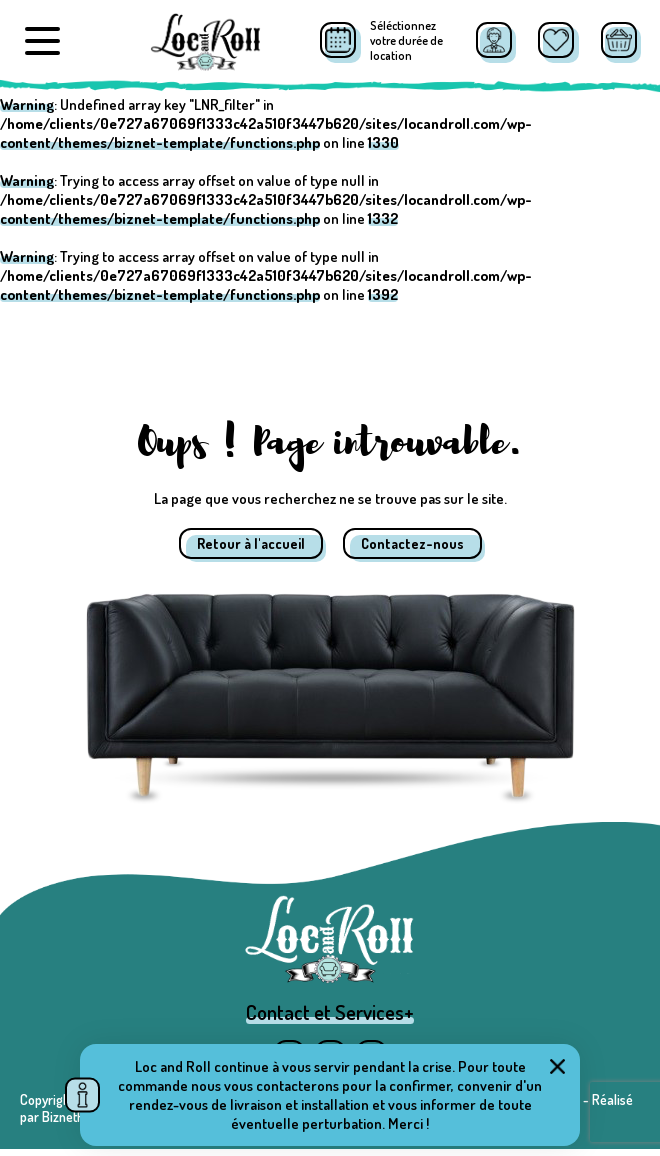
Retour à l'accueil (251, 543)
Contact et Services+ (330, 1019)
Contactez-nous (412, 543)
